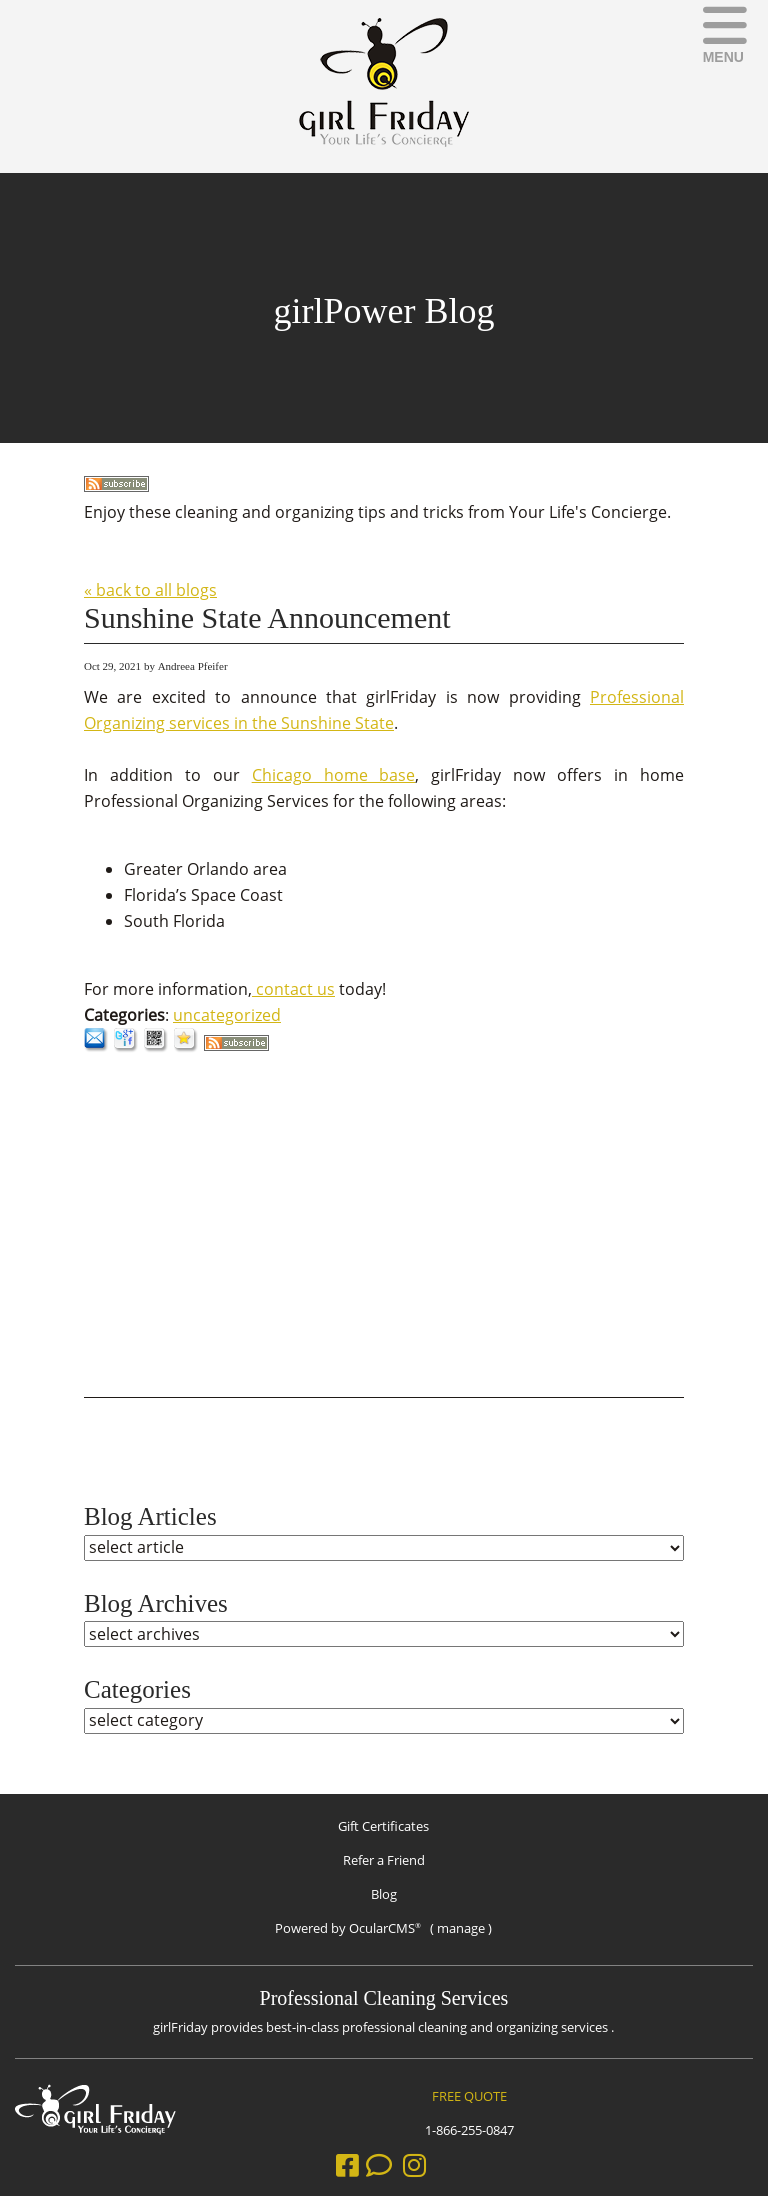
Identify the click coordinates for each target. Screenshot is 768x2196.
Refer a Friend (384, 1860)
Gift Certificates (383, 1826)
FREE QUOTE (469, 2096)
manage (461, 1928)
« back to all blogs (150, 590)
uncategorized (227, 1015)
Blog (384, 1894)
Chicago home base (334, 775)
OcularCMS (385, 1928)
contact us (293, 989)
